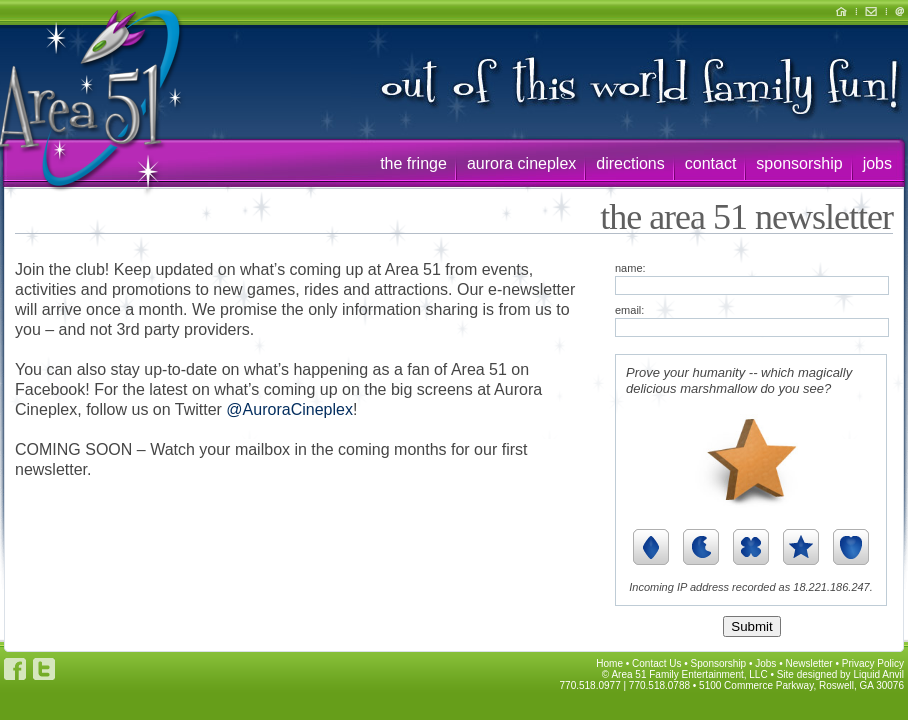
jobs (877, 163)
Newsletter (808, 663)
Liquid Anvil (878, 674)
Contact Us (656, 663)
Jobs (765, 663)
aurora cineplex (521, 163)
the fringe (413, 163)
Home (609, 663)
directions (630, 163)
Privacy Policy (873, 663)
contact (711, 163)
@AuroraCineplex (289, 409)
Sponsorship (719, 663)
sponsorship (799, 163)
